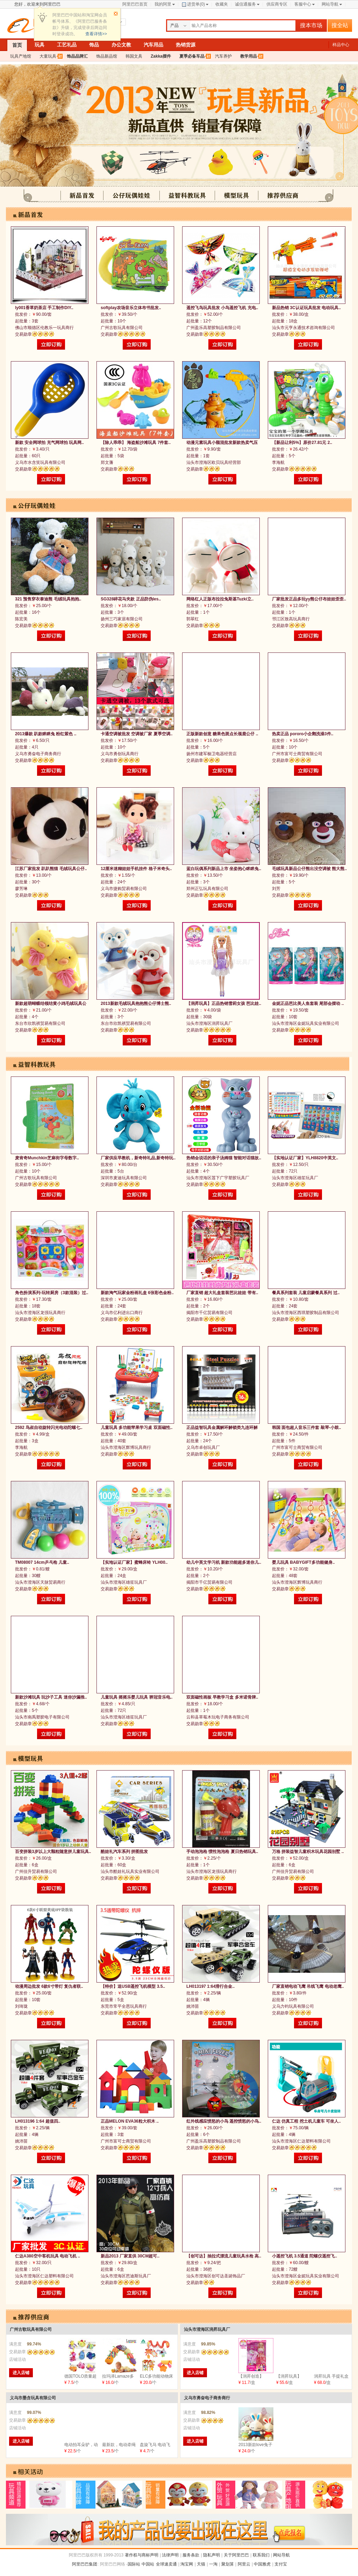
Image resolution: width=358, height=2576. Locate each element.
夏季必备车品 (192, 56)
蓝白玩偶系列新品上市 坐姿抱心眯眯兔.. (223, 868)
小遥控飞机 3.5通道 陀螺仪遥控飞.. (304, 2256)
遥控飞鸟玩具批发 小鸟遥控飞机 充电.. (222, 307)
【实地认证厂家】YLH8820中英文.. (305, 1157)
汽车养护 (223, 56)
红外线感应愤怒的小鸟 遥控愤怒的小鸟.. (223, 2121)
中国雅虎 (262, 2564)
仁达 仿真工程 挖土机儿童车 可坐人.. (306, 2121)
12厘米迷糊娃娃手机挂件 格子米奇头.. (136, 868)
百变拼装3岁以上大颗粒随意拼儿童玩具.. (53, 1851)
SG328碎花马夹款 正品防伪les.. (131, 599)
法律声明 (170, 2555)
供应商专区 (276, 4)
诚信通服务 (245, 4)
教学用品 (248, 56)
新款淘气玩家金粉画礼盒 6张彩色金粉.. (137, 1292)
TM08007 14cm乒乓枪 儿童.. (42, 1562)
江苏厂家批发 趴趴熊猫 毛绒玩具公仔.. (51, 868)
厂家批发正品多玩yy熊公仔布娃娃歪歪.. (309, 599)
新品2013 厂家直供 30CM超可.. (130, 2256)
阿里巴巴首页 (135, 4)
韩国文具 (134, 56)
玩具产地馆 (20, 56)
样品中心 (340, 44)
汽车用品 (153, 45)
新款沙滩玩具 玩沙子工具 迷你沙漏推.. (51, 1697)
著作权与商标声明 (141, 2555)
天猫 (201, 2564)
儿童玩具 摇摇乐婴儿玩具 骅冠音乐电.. (136, 1697)
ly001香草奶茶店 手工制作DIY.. (44, 307)
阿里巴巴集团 (84, 2564)
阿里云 (244, 2564)
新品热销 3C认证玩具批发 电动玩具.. (306, 307)
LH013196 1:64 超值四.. (37, 2121)
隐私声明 (211, 2555)
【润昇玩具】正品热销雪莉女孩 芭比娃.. (223, 1003)
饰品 (94, 45)
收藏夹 (221, 4)
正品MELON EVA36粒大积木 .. (130, 2121)
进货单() (193, 4)
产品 (174, 25)
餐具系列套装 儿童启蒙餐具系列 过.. (305, 1292)
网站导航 (330, 4)
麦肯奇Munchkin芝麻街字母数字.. (47, 1157)
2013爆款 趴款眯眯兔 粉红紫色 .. (45, 733)
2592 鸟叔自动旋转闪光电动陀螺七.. (49, 1427)
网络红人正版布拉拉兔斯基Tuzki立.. (219, 599)
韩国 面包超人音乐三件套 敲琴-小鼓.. (306, 1427)
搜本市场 (311, 25)
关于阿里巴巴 (236, 2555)
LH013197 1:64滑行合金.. (210, 1986)
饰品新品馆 (106, 56)
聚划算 (227, 2564)
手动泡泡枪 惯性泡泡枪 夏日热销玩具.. (222, 1851)
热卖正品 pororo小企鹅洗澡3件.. (302, 733)
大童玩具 (48, 56)
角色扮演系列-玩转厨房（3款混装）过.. (51, 1292)
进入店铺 (21, 2372)
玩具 (39, 45)
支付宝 (280, 2564)
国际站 (134, 2564)
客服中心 (302, 4)
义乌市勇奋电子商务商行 (207, 2397)
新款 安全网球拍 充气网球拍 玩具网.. (49, 442)
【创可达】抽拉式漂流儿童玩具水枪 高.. (223, 2256)
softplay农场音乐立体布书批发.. (131, 307)
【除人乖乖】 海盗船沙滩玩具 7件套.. (136, 442)
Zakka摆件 (161, 56)
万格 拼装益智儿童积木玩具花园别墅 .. (308, 1851)
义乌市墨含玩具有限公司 (33, 2397)
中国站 (148, 2564)
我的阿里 (163, 4)
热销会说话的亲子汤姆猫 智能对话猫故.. (223, 1157)
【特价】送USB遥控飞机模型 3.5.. (133, 1986)
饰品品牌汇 (77, 56)
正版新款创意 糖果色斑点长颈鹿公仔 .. (222, 733)
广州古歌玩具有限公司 (31, 2329)
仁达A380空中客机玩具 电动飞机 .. (47, 2256)
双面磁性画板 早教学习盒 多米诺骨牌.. (222, 1697)
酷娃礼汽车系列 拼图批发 (124, 1851)
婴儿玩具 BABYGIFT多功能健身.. (303, 1562)
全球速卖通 (166, 2564)
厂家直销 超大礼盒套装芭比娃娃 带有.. (222, 1292)
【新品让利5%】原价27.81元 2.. (302, 442)
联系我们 (261, 2555)
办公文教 (121, 45)
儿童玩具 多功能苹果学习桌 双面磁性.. (136, 1427)
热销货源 (185, 45)
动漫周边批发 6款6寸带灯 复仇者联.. (49, 1986)
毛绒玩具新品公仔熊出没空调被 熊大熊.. (309, 868)
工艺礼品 (67, 45)
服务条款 (190, 2555)
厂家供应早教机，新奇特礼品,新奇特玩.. (138, 1157)
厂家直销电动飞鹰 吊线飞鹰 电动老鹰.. (308, 1986)
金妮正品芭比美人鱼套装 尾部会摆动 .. (308, 1003)
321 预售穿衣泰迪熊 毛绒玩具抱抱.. (48, 599)
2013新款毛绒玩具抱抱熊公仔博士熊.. (136, 1003)
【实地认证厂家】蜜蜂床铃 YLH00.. (134, 1562)
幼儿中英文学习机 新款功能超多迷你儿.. (223, 1562)
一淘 (213, 2564)
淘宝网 (186, 2564)
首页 (17, 45)
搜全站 (339, 25)
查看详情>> (96, 33)
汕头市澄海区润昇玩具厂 (207, 2329)
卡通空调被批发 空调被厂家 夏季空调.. (136, 733)
